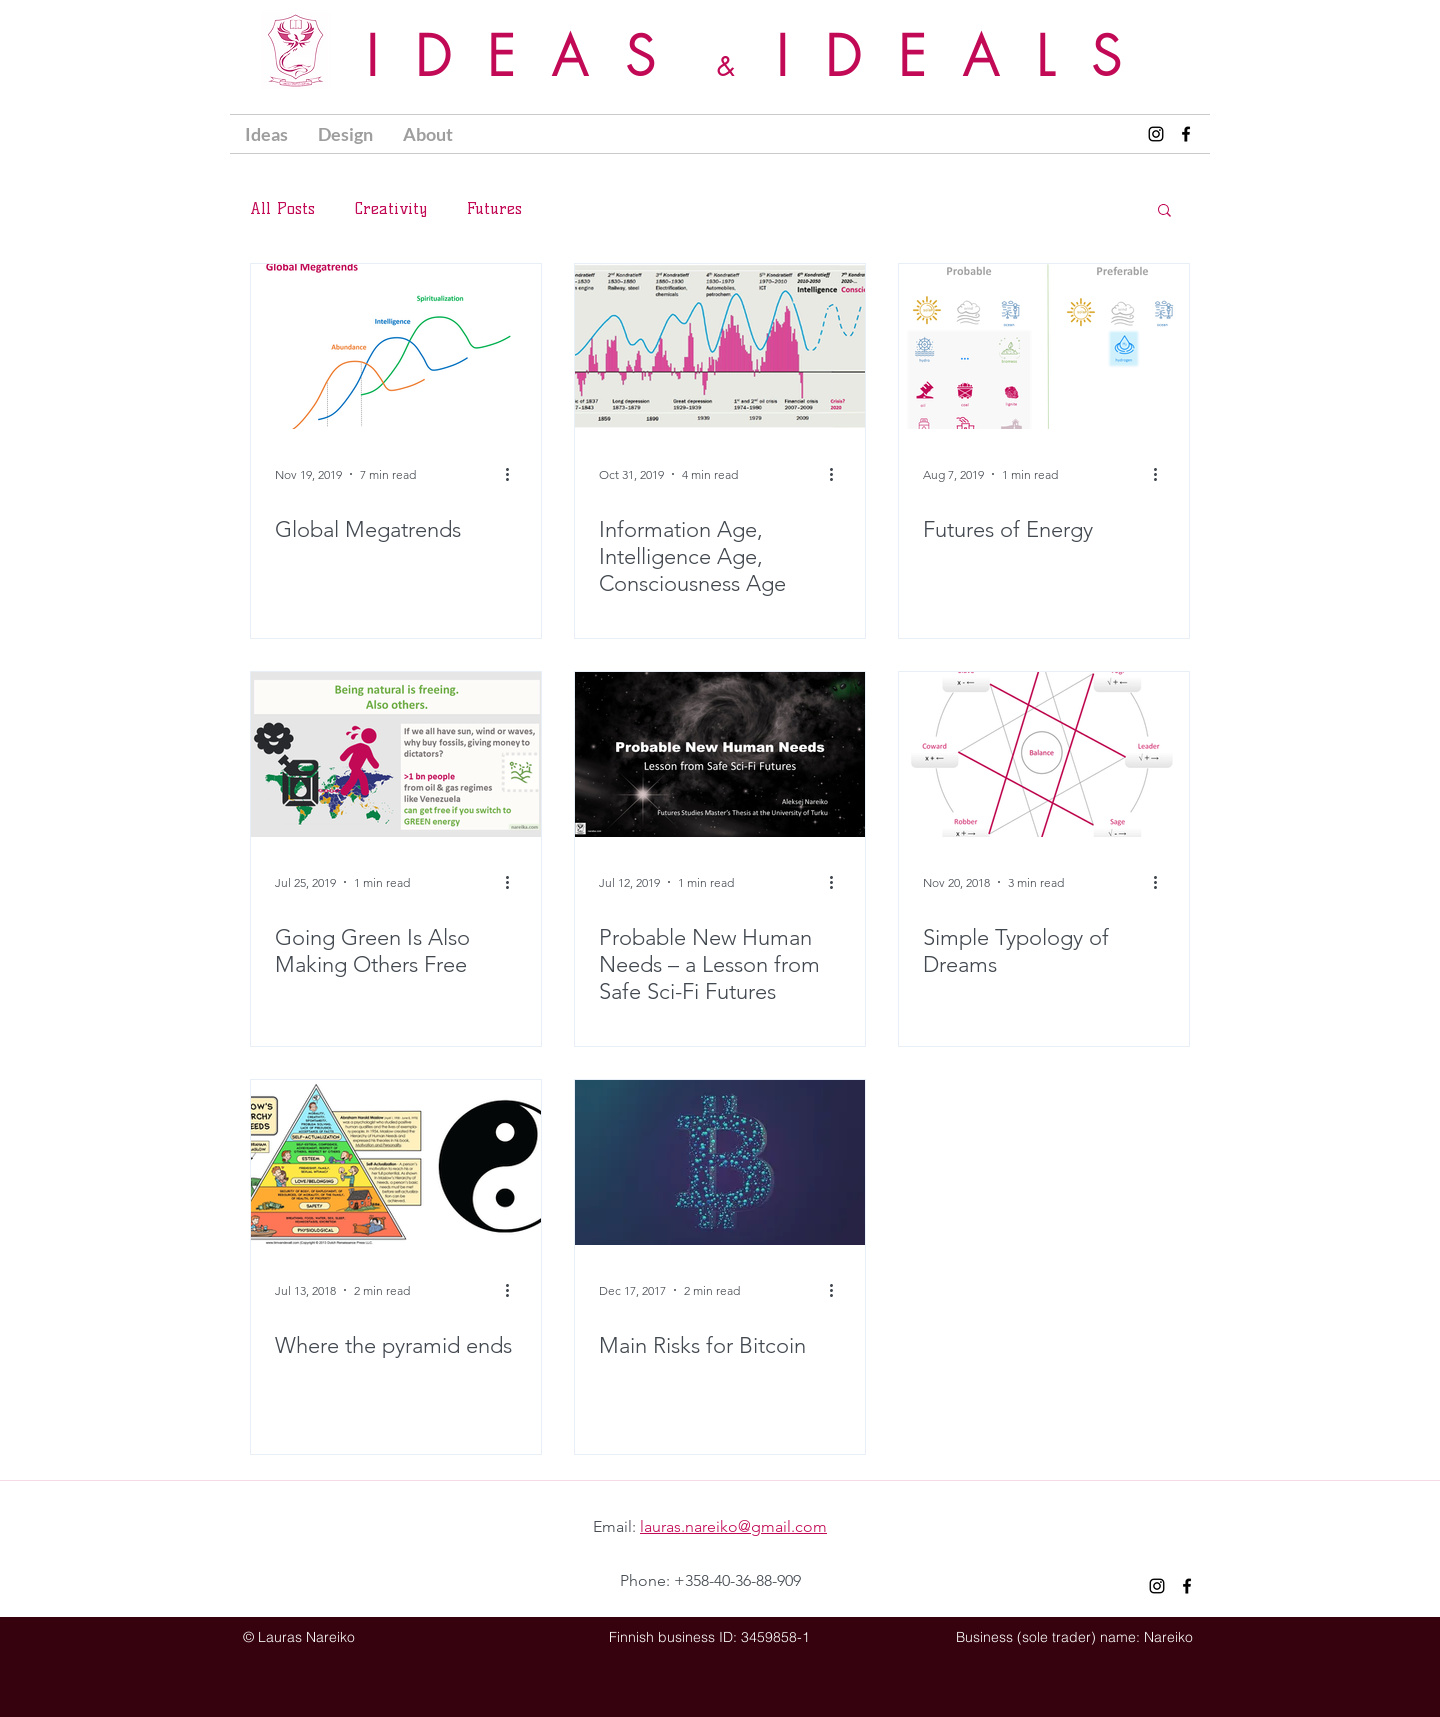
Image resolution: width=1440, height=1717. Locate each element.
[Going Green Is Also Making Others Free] (396, 754)
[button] (345, 134)
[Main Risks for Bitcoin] (720, 1162)
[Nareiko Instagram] (1156, 134)
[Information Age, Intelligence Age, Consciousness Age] (720, 346)
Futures (494, 208)
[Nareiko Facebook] (1186, 134)
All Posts (282, 208)
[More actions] (514, 474)
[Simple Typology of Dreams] (1044, 754)
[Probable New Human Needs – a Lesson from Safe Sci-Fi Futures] (720, 754)
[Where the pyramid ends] (396, 1162)
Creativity (391, 208)
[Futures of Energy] (1044, 346)
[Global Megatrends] (396, 346)
